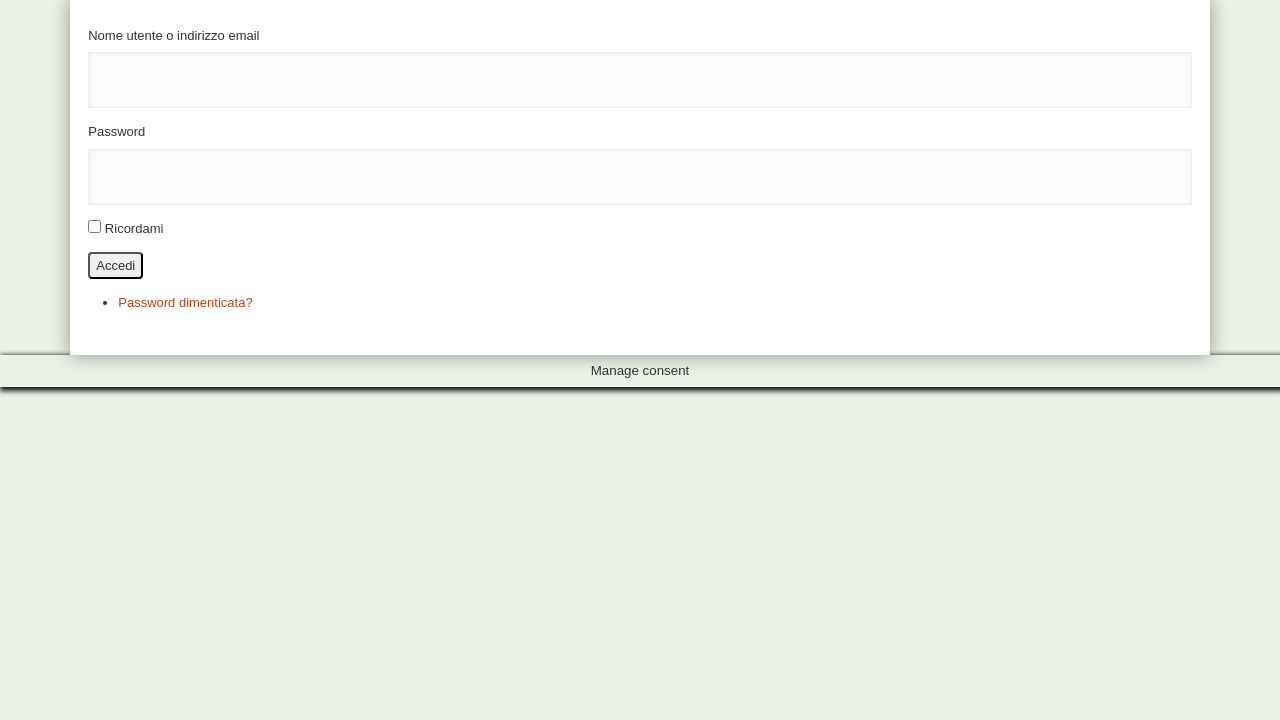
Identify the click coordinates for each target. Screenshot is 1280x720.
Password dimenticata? (185, 302)
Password (116, 131)
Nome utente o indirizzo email (173, 35)
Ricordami (134, 228)
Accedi (115, 265)
